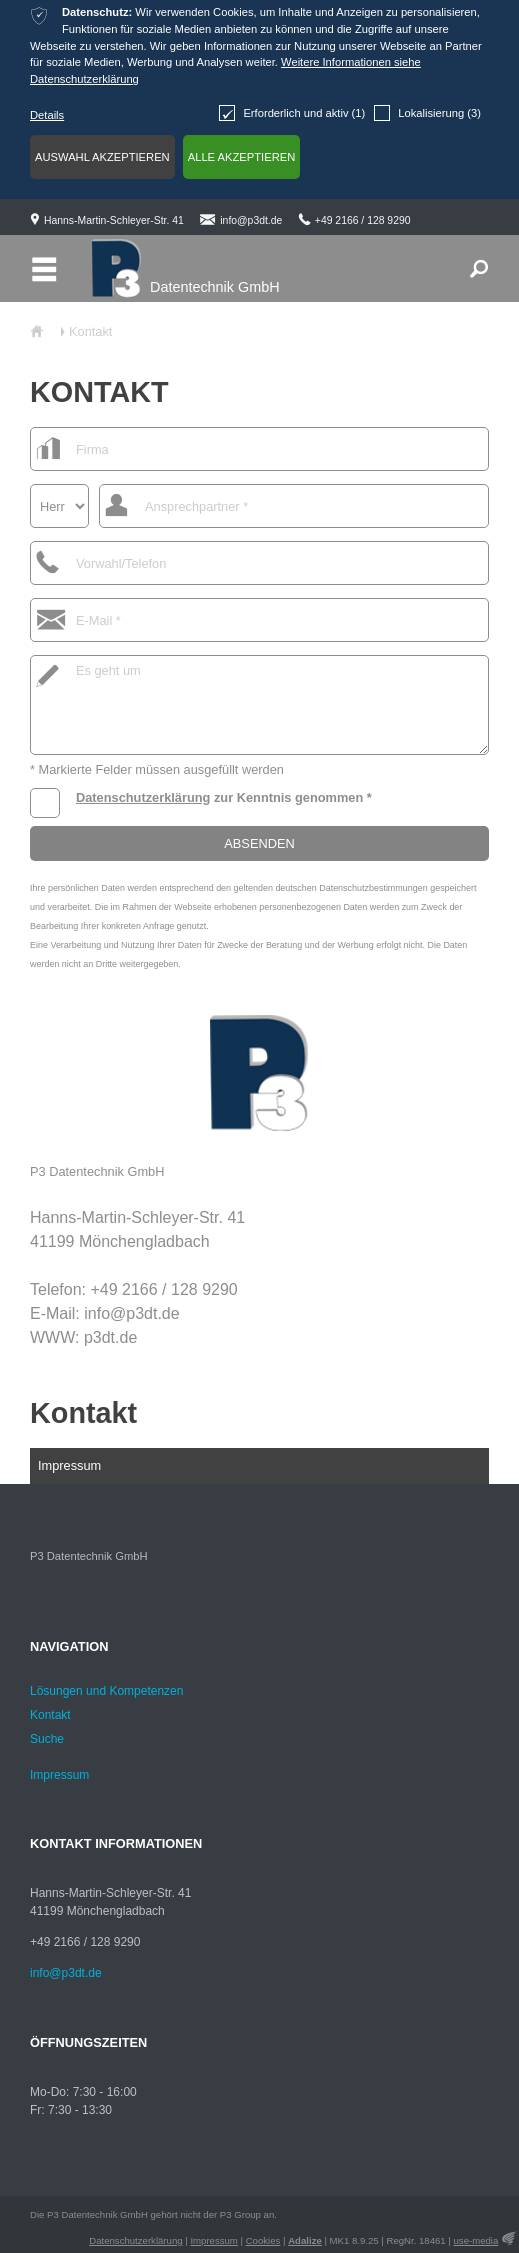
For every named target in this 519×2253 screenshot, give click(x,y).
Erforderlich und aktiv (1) (292, 113)
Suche (47, 1739)
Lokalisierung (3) (427, 113)
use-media (476, 2240)
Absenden (259, 843)
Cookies (263, 2240)
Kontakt (83, 1413)
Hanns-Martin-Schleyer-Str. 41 (114, 220)
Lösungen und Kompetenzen (106, 1691)
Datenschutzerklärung (143, 797)
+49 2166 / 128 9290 (363, 220)
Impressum (69, 1465)
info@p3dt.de (251, 220)
